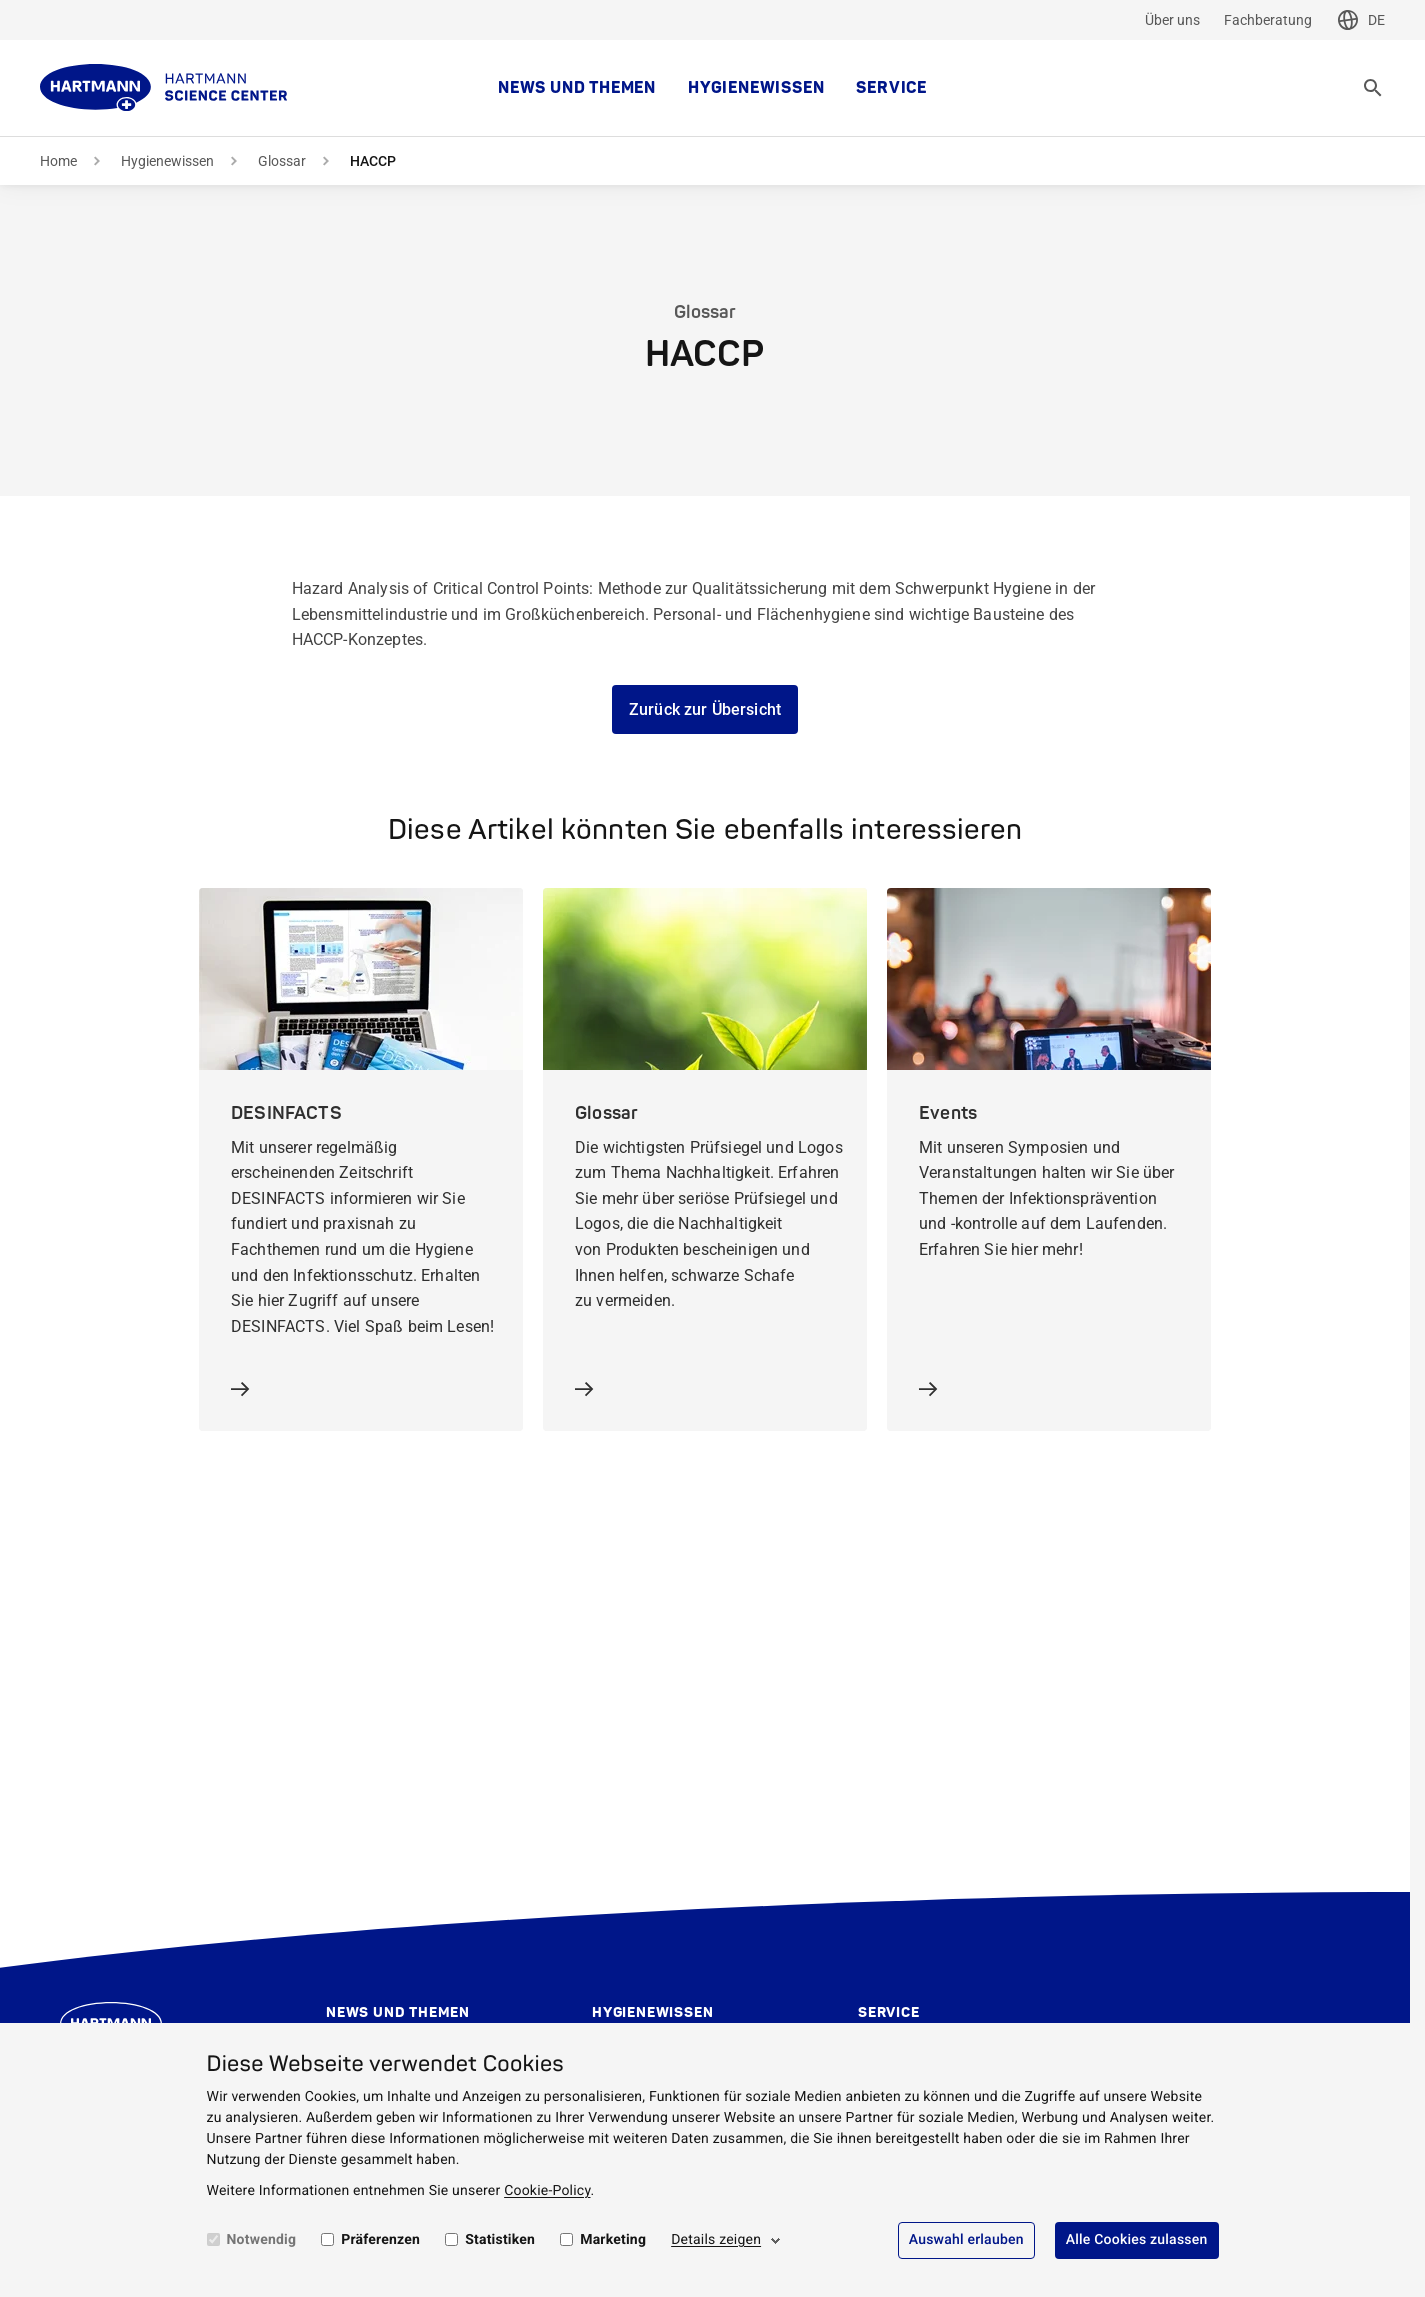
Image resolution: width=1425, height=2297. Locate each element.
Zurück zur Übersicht (705, 709)
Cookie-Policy (547, 2191)
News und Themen (577, 88)
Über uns (1172, 20)
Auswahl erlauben (966, 2240)
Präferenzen (380, 2240)
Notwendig (262, 2240)
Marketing (613, 2240)
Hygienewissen (756, 88)
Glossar (282, 161)
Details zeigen (716, 2240)
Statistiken (500, 2240)
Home (58, 161)
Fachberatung (1268, 20)
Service (891, 88)
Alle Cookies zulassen (1137, 2240)
